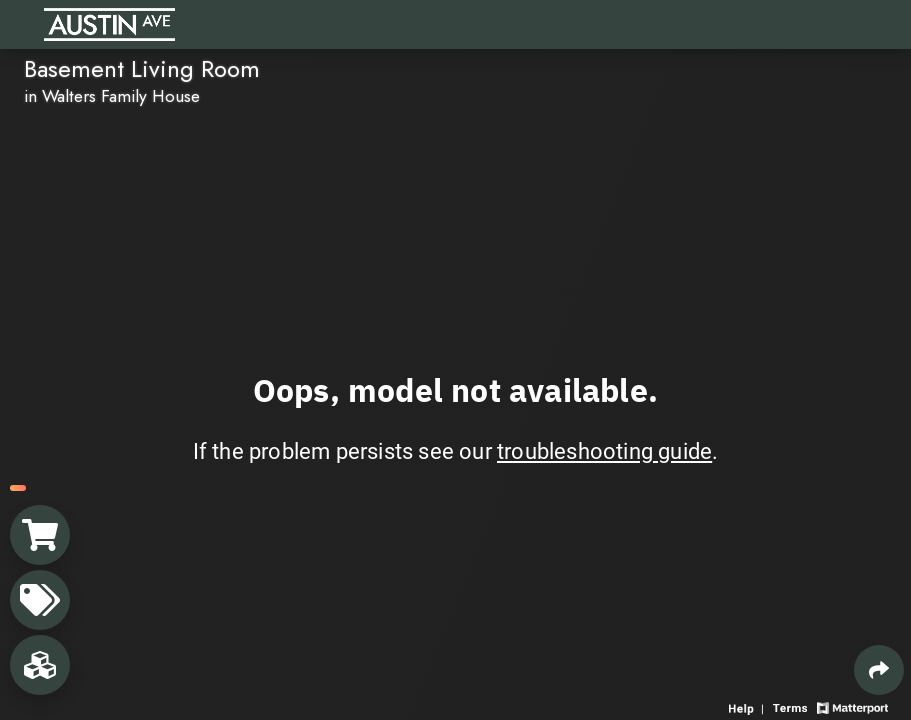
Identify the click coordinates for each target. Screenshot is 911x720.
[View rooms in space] (40, 665)
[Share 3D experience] (879, 670)
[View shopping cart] (40, 535)
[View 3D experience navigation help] (748, 706)
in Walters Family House (112, 96)
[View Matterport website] (852, 706)
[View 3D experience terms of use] (792, 706)
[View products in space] (40, 600)
